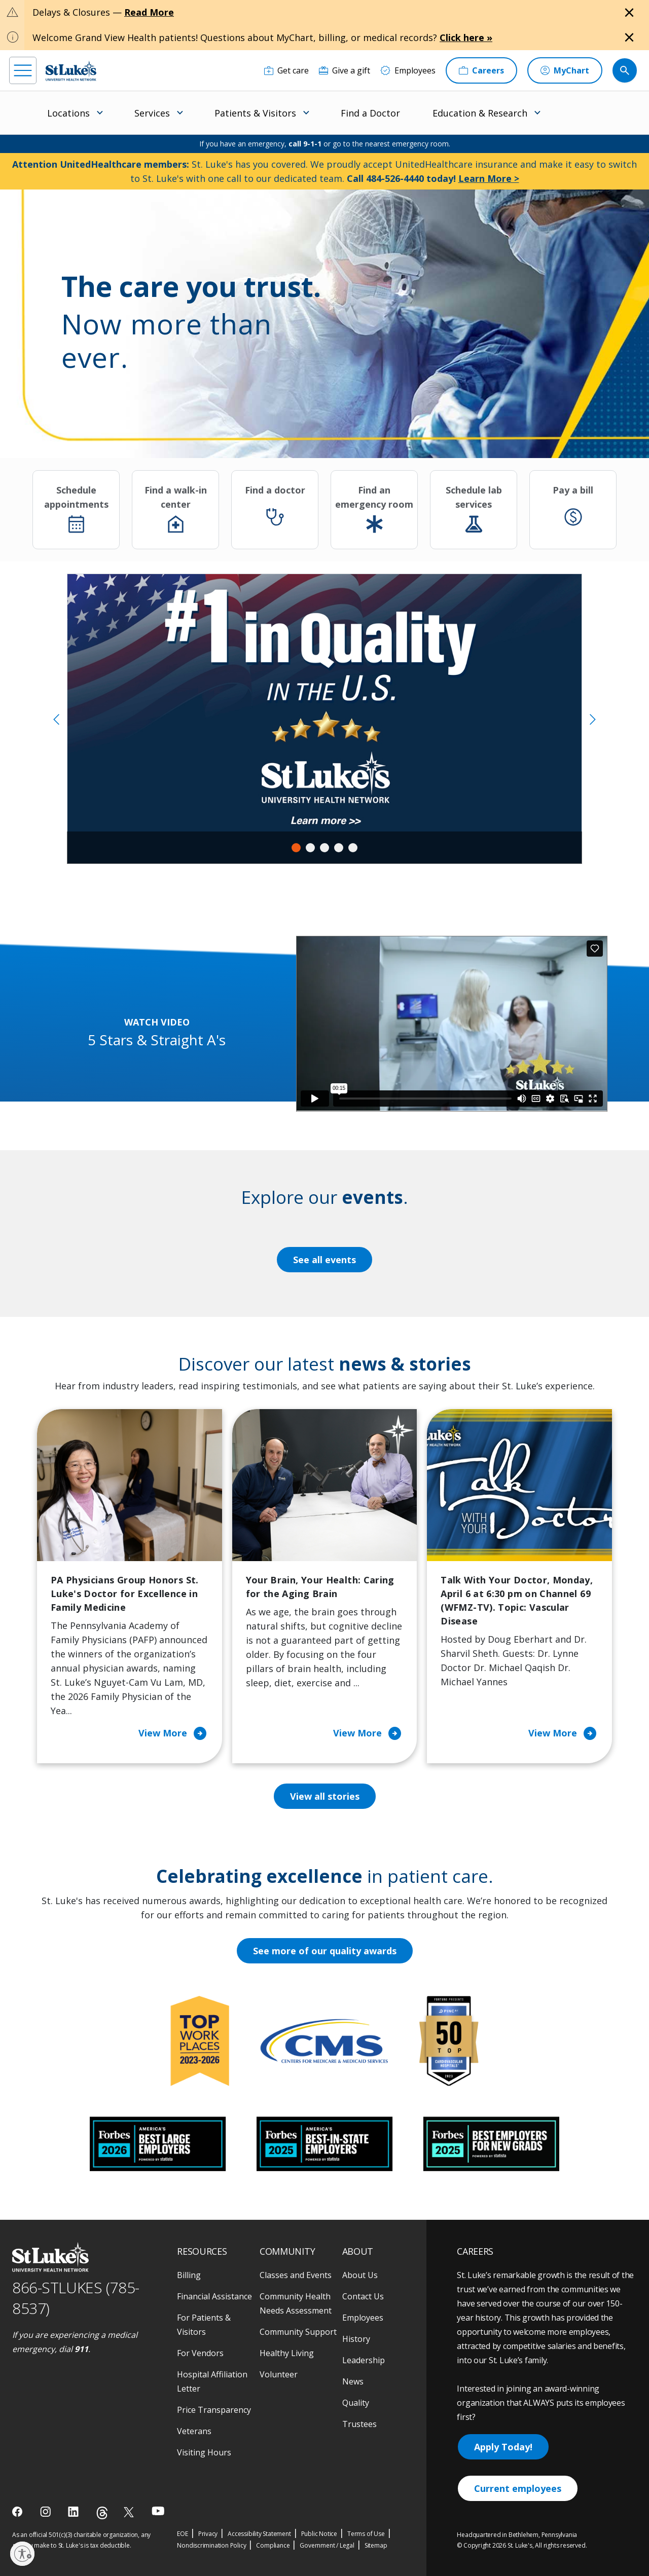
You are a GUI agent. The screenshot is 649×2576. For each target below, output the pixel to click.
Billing (189, 2275)
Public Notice (319, 2533)
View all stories (324, 1796)
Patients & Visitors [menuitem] (255, 113)
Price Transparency (214, 2409)
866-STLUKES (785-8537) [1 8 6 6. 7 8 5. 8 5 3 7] (75, 2298)
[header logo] (71, 70)
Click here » (466, 37)
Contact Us (363, 2296)
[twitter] (130, 2512)
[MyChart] (564, 70)
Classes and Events (296, 2275)
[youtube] (158, 2511)
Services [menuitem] (152, 113)
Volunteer (279, 2374)
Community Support (298, 2331)
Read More (149, 12)
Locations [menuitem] (68, 113)
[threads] (102, 2513)
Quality (355, 2402)
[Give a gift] (344, 70)
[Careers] (481, 70)
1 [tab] (296, 847)
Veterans (194, 2431)
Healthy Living (287, 2353)
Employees (362, 2317)
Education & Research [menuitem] (479, 113)
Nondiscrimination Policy (211, 2545)
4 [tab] (338, 847)
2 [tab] (310, 847)
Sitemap (376, 2545)
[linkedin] (74, 2512)
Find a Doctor (370, 113)
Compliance (273, 2545)
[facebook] (18, 2512)
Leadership (363, 2360)
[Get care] (286, 70)
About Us (360, 2275)
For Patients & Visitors (204, 2324)
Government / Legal (327, 2545)
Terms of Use (366, 2533)
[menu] (23, 70)
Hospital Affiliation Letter (212, 2381)
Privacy (208, 2533)
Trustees (359, 2424)
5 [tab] (352, 847)
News (353, 2381)
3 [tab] (324, 847)
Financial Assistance (214, 2296)
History (356, 2338)
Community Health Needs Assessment (296, 2303)
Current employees (517, 2488)
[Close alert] (629, 12)
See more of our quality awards (324, 1951)
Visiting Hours (204, 2452)
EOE (182, 2533)
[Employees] (408, 70)
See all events (324, 1260)
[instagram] (46, 2512)
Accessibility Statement (259, 2533)
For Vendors (200, 2353)
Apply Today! (503, 2447)
